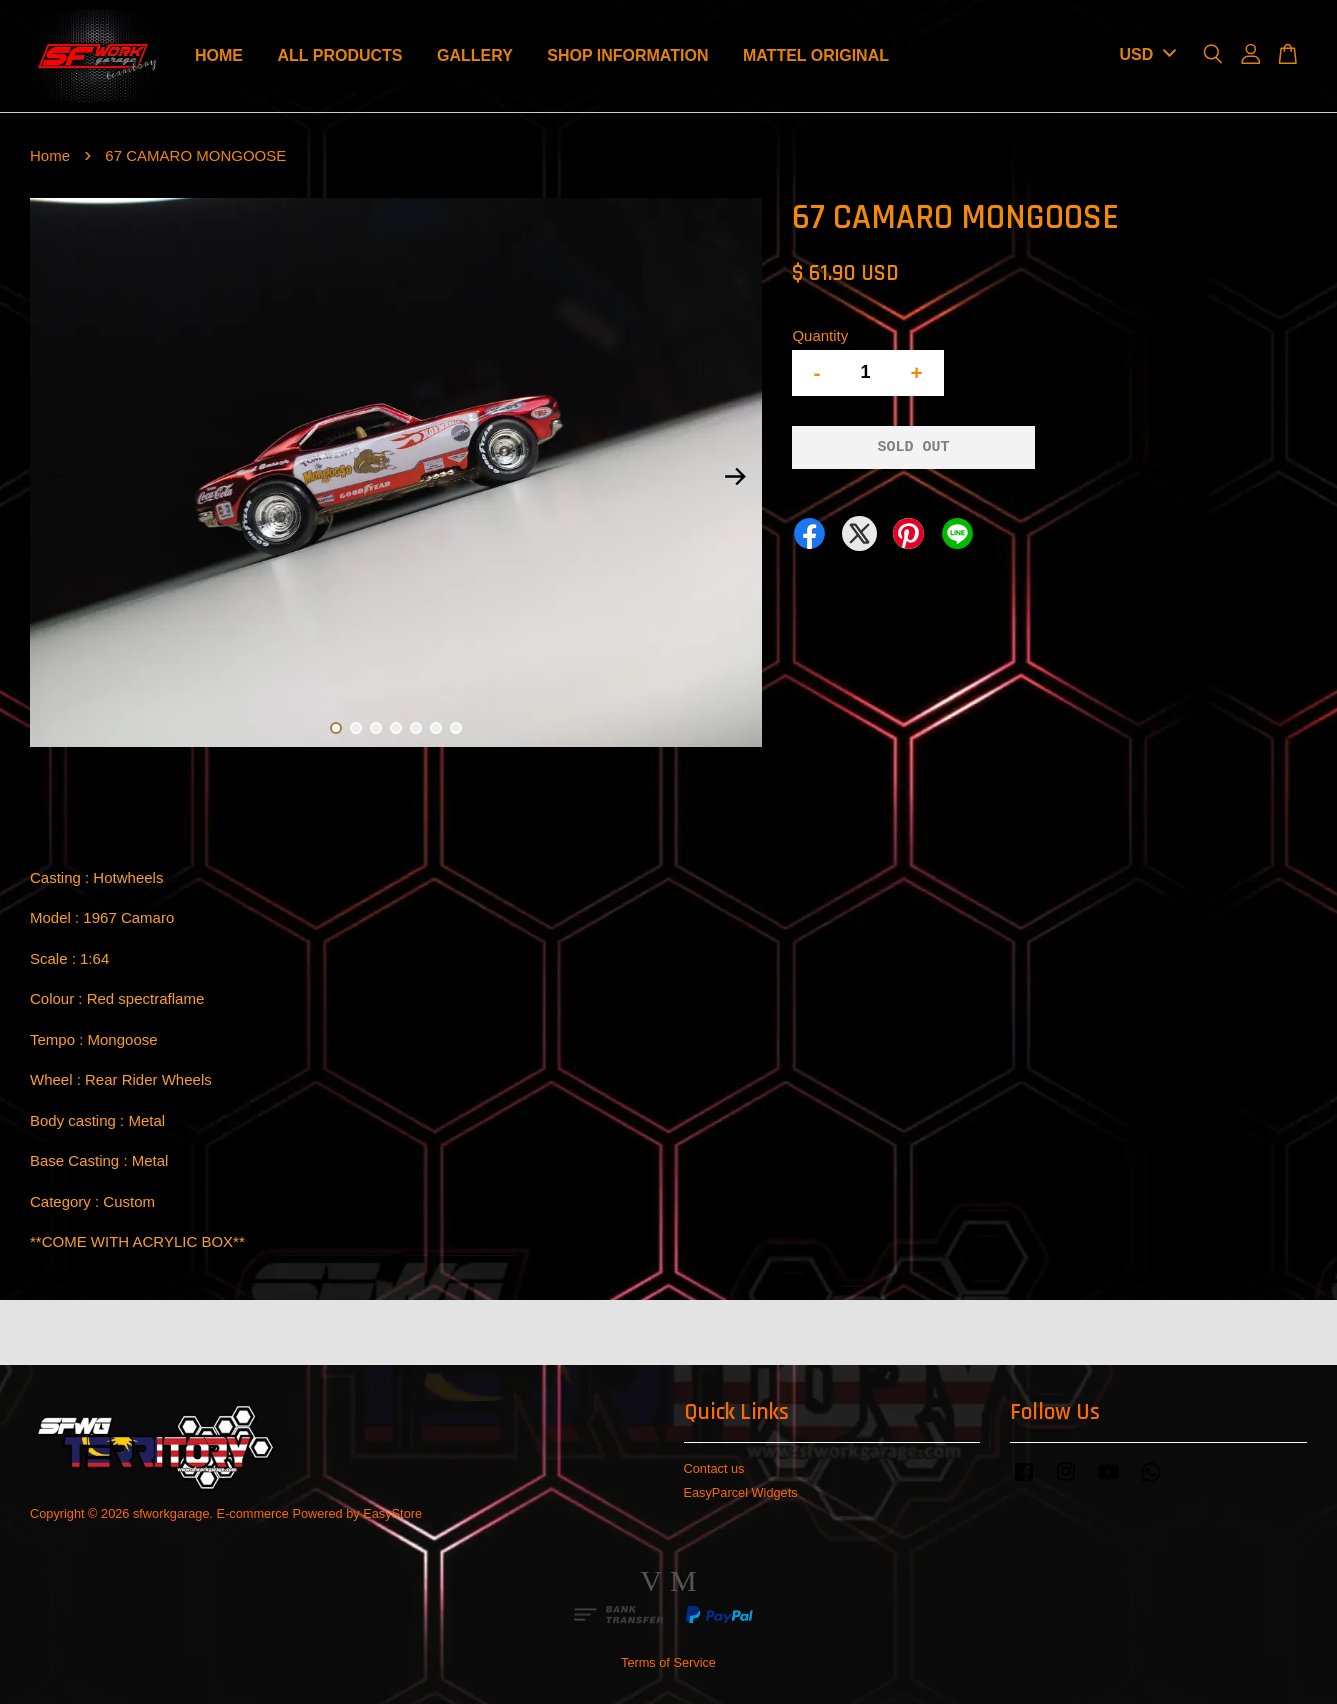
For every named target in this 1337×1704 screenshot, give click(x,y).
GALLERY (475, 55)
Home (50, 155)
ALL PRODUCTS (339, 55)
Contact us (714, 1468)
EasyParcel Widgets (741, 1492)
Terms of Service (668, 1662)
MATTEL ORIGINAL (816, 55)
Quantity (820, 335)
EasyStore (392, 1513)
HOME (219, 55)
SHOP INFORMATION (627, 55)
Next (735, 476)
